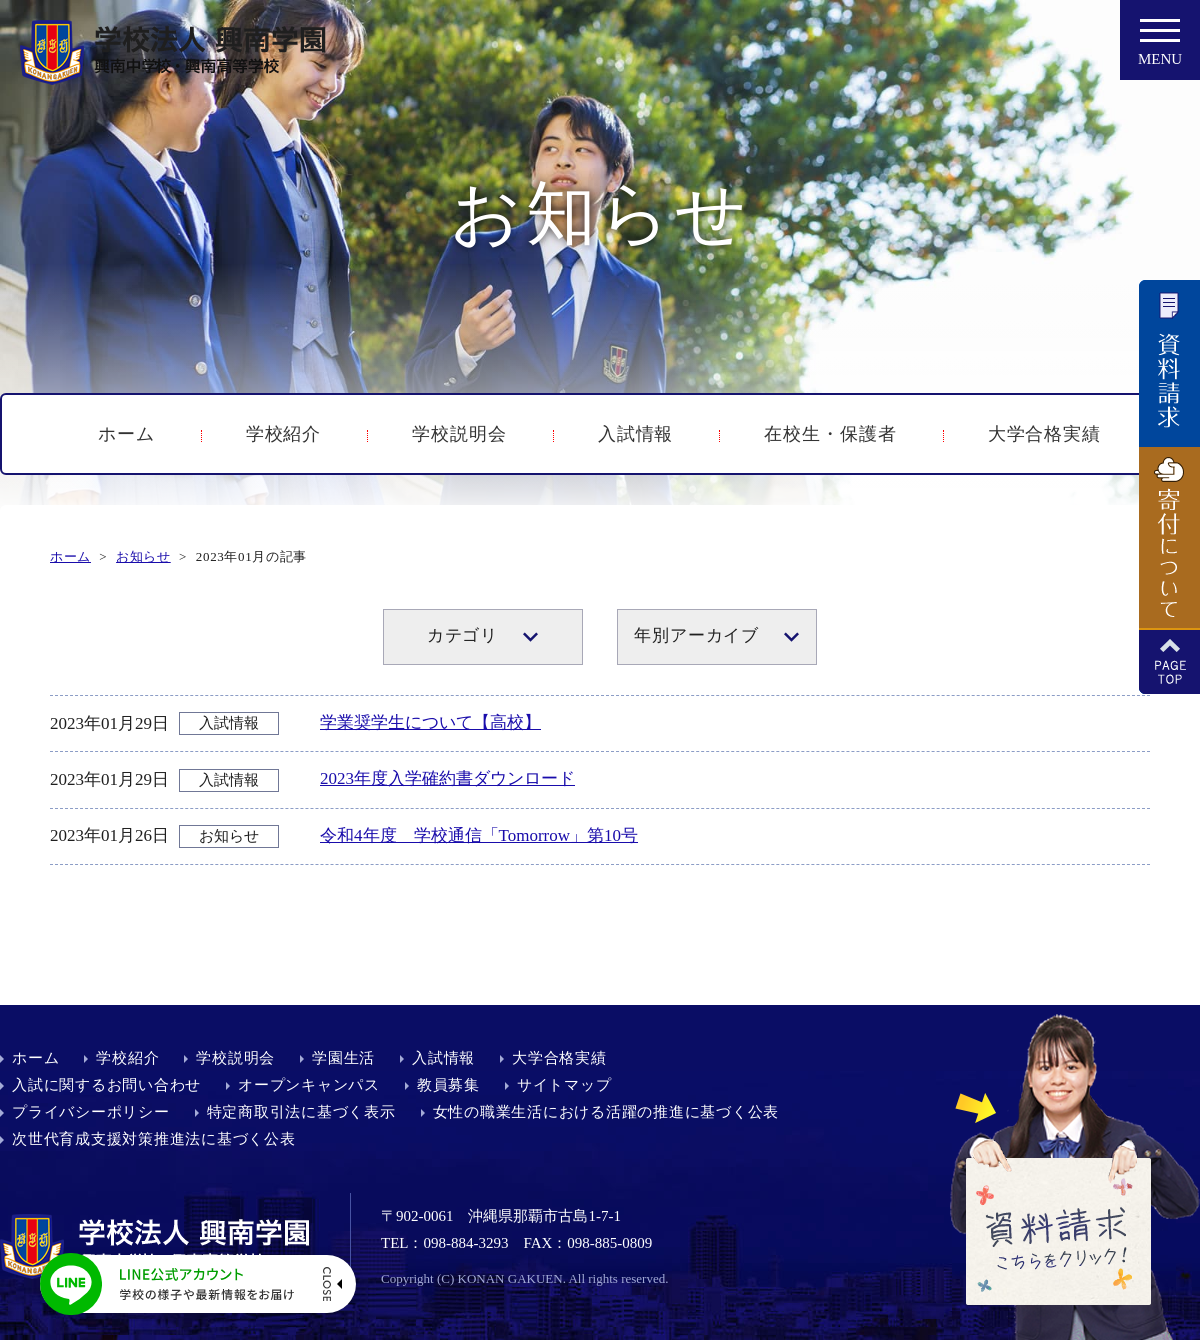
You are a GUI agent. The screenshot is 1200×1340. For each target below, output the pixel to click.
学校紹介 (284, 434)
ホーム (126, 434)
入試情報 (636, 434)
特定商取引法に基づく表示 (301, 1112)
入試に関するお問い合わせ (106, 1085)
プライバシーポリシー (91, 1112)
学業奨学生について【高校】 (430, 722)
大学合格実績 (1044, 434)
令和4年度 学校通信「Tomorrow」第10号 (479, 835)
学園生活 (343, 1058)
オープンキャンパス (309, 1085)
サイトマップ (564, 1085)
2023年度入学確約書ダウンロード (447, 778)
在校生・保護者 (830, 434)
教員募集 (448, 1085)
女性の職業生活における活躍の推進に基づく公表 (606, 1112)
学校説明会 (459, 434)
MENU (1160, 48)
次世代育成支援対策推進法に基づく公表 (154, 1139)
